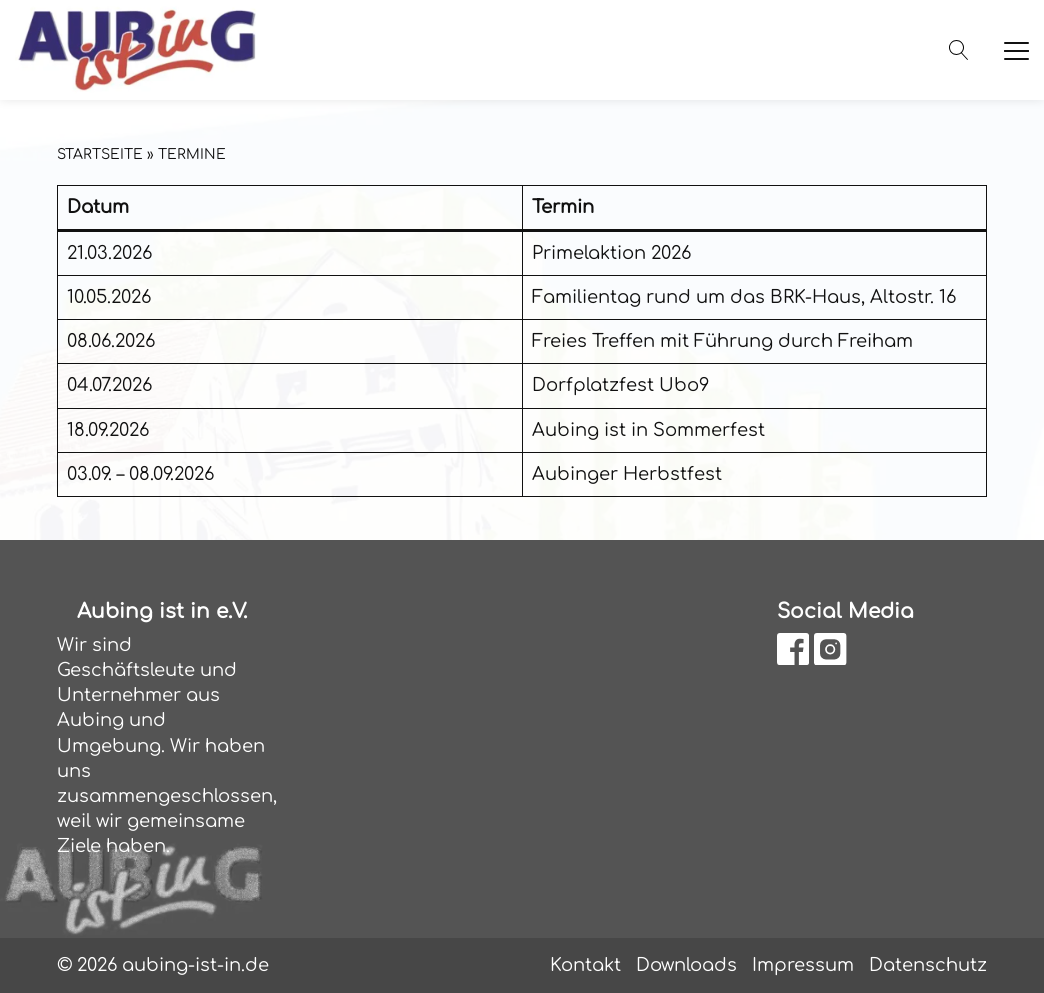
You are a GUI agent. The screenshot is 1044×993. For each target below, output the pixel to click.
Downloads (686, 965)
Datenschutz (928, 965)
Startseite (100, 154)
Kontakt (585, 965)
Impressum (803, 965)
